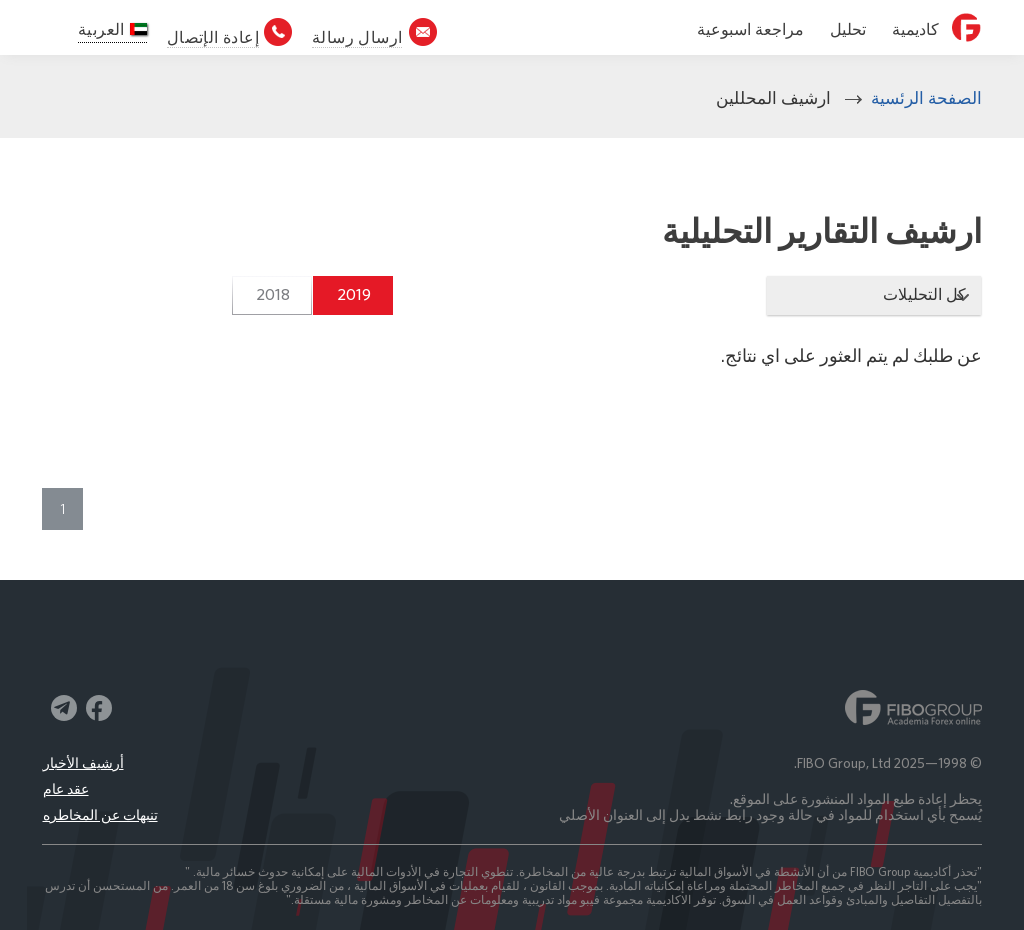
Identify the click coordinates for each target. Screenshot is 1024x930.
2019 (354, 294)
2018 (273, 294)
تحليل (848, 29)
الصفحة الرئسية (926, 98)
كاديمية (915, 29)
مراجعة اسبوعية (750, 29)
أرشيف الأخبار (83, 763)
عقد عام (66, 789)
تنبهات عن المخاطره (100, 815)
